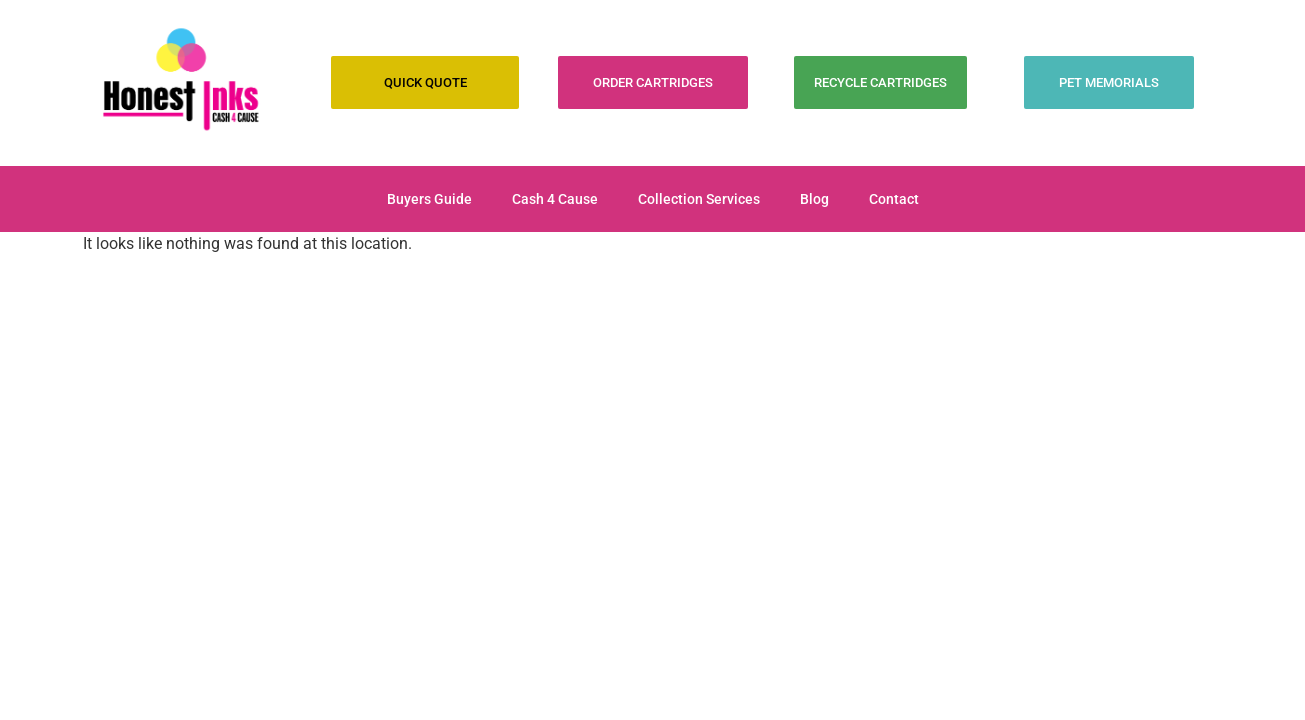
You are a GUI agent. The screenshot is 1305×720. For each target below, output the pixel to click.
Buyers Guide (429, 199)
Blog (814, 199)
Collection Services (699, 199)
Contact (894, 199)
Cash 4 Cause (555, 199)
